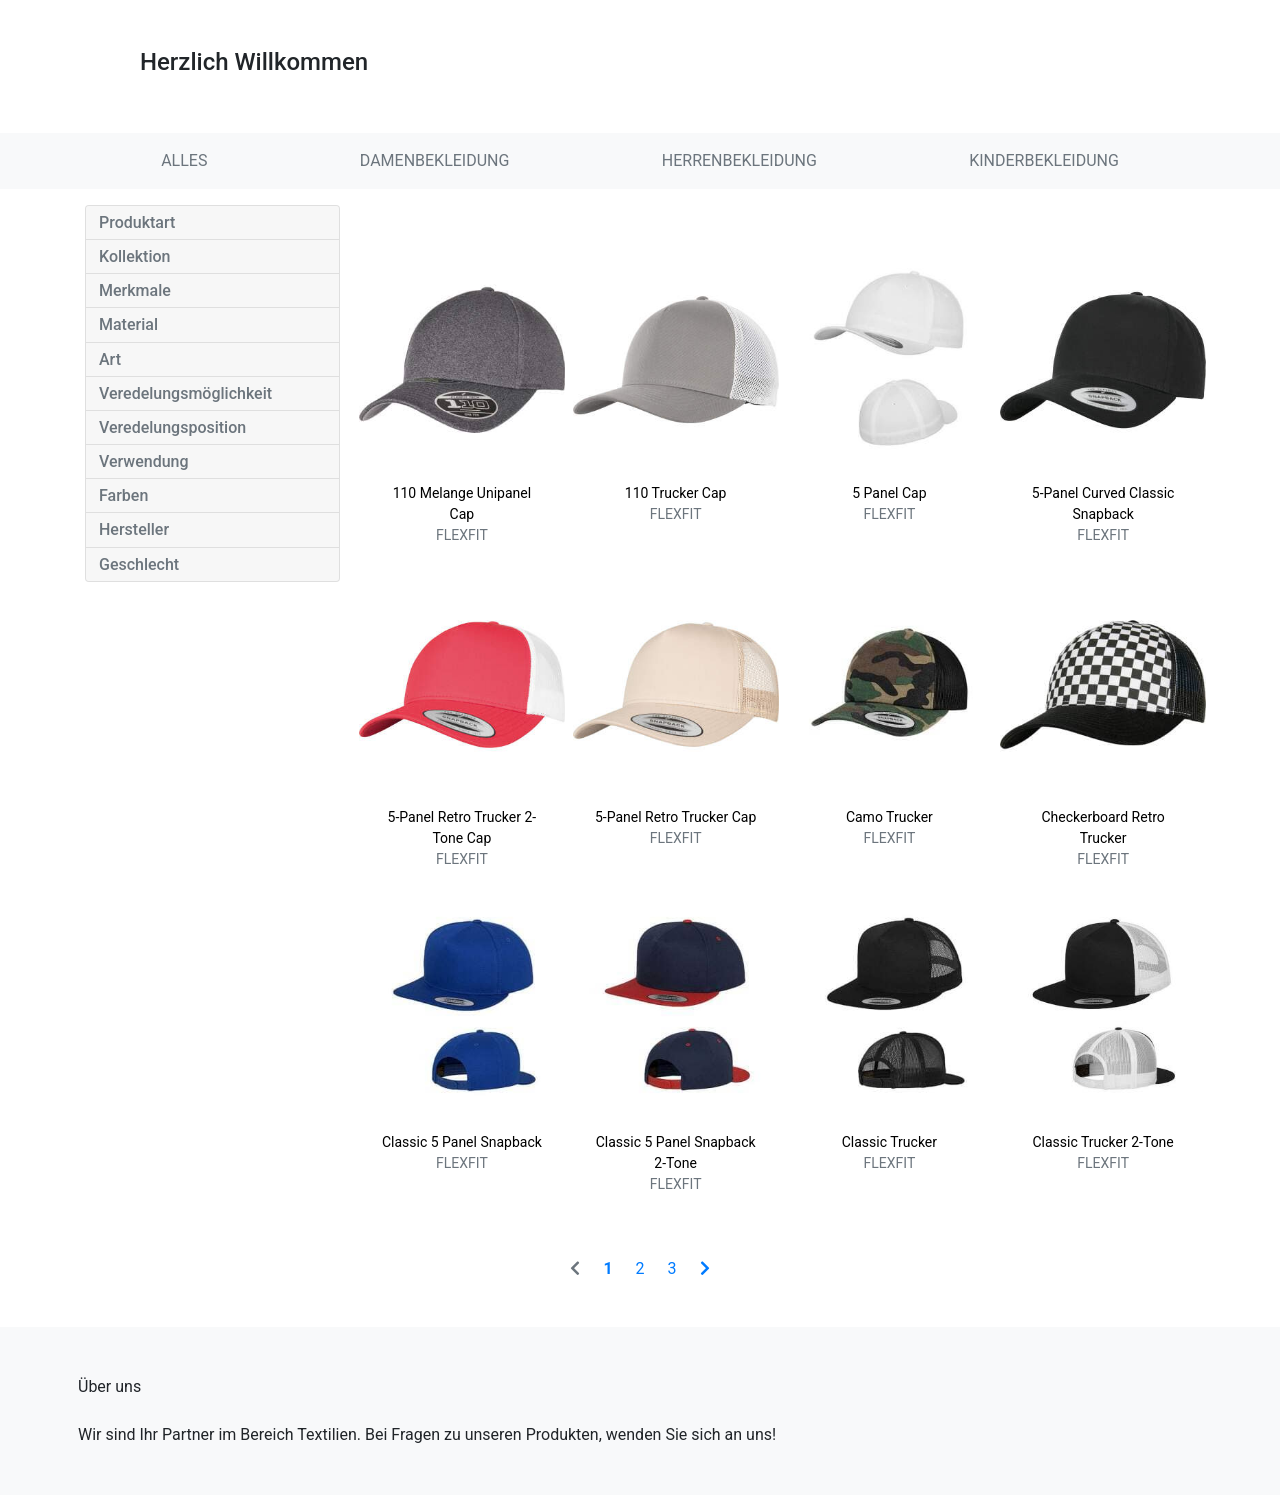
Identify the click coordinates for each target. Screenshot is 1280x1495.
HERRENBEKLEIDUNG (739, 160)
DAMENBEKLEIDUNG (435, 160)
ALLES (184, 160)
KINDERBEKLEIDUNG (1044, 160)
